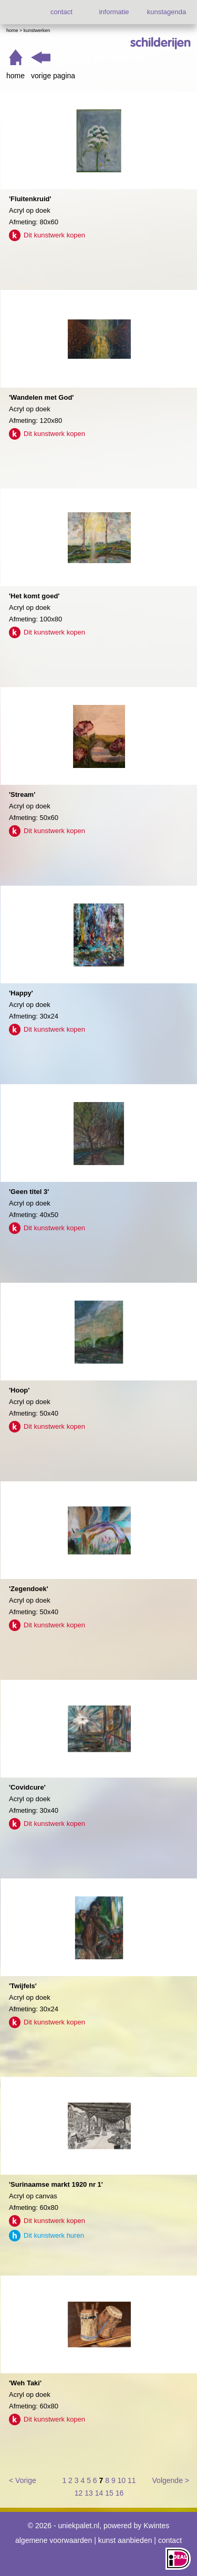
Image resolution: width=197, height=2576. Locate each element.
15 (109, 2493)
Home (12, 30)
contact (61, 12)
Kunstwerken (37, 30)
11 (132, 2480)
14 (99, 2493)
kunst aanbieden (125, 2540)
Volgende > (170, 2480)
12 (79, 2493)
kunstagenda (166, 12)
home (15, 75)
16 (120, 2493)
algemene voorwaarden (53, 2540)
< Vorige (22, 2480)
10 (122, 2480)
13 (89, 2493)
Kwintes (156, 2525)
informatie (114, 12)
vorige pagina (53, 75)
